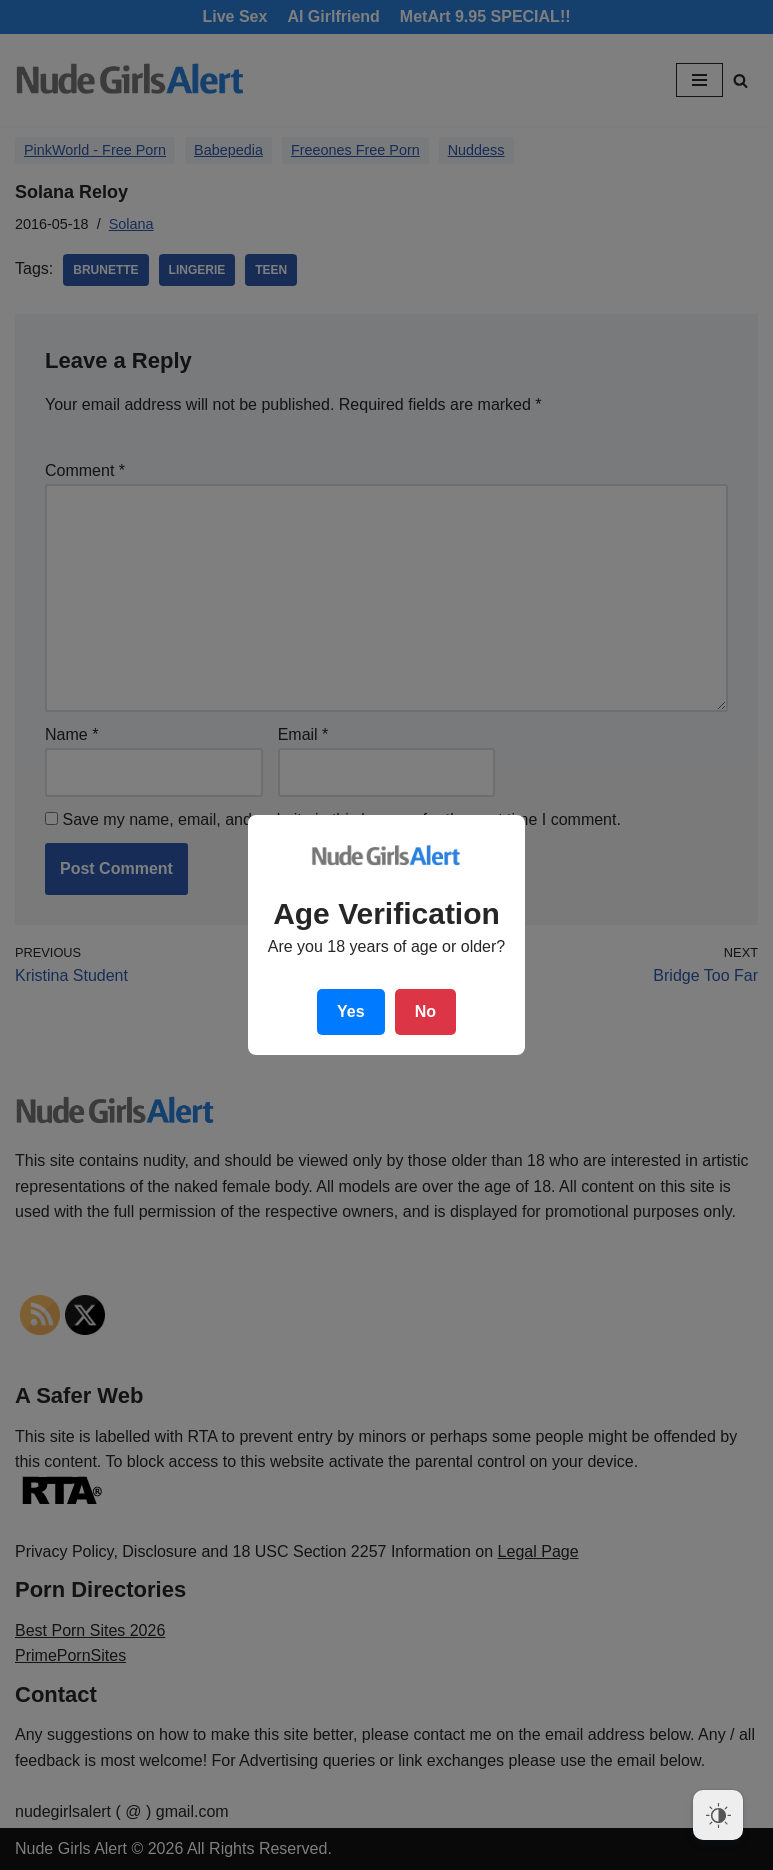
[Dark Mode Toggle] (718, 1815)
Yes (351, 1011)
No (425, 1011)
